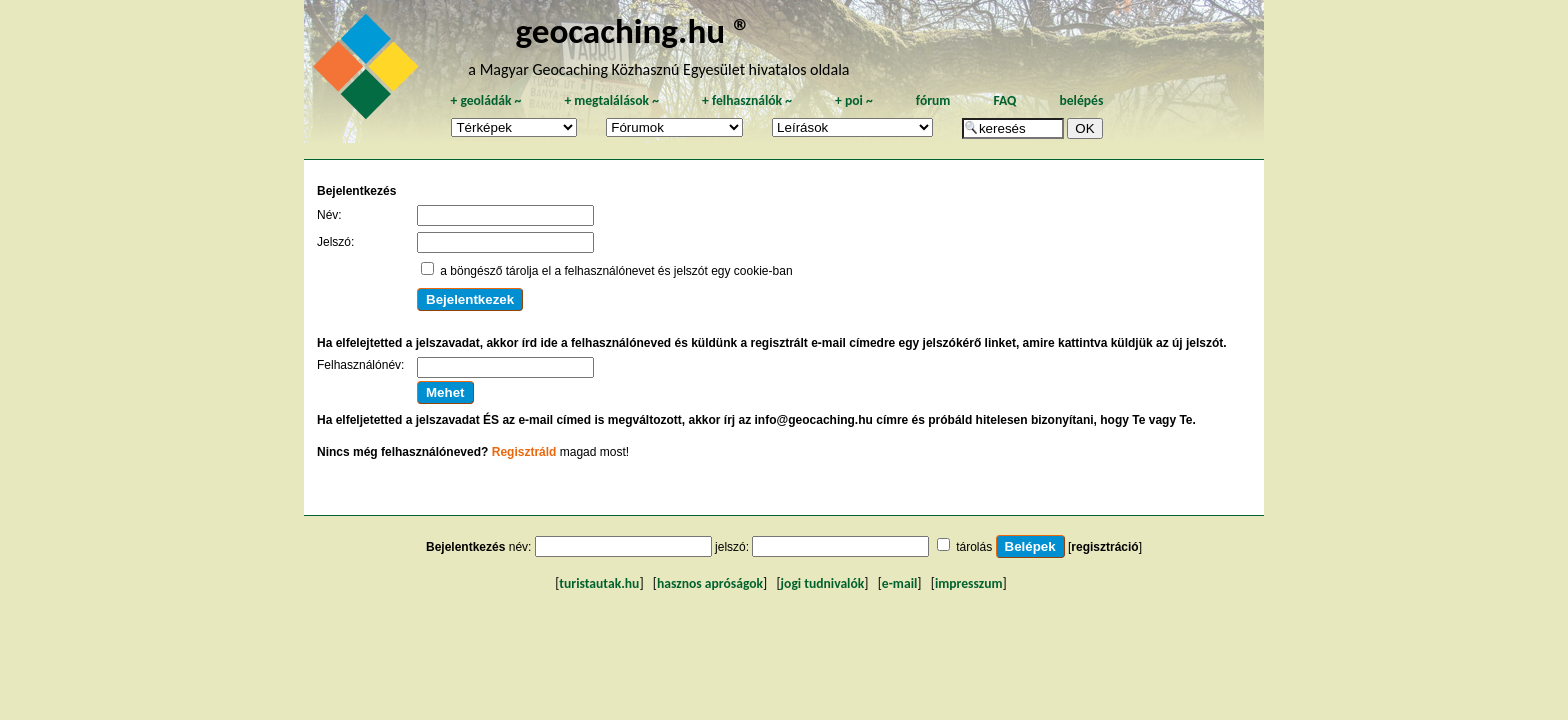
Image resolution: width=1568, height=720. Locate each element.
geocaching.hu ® (633, 30)
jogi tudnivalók (823, 583)
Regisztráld (524, 452)
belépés (1081, 100)
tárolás (974, 547)
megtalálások (611, 100)
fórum (933, 100)
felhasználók (747, 100)
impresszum (969, 583)
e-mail (899, 583)
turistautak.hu (599, 583)
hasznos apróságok (710, 583)
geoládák (485, 100)
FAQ (1004, 100)
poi (854, 100)
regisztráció (1104, 547)
